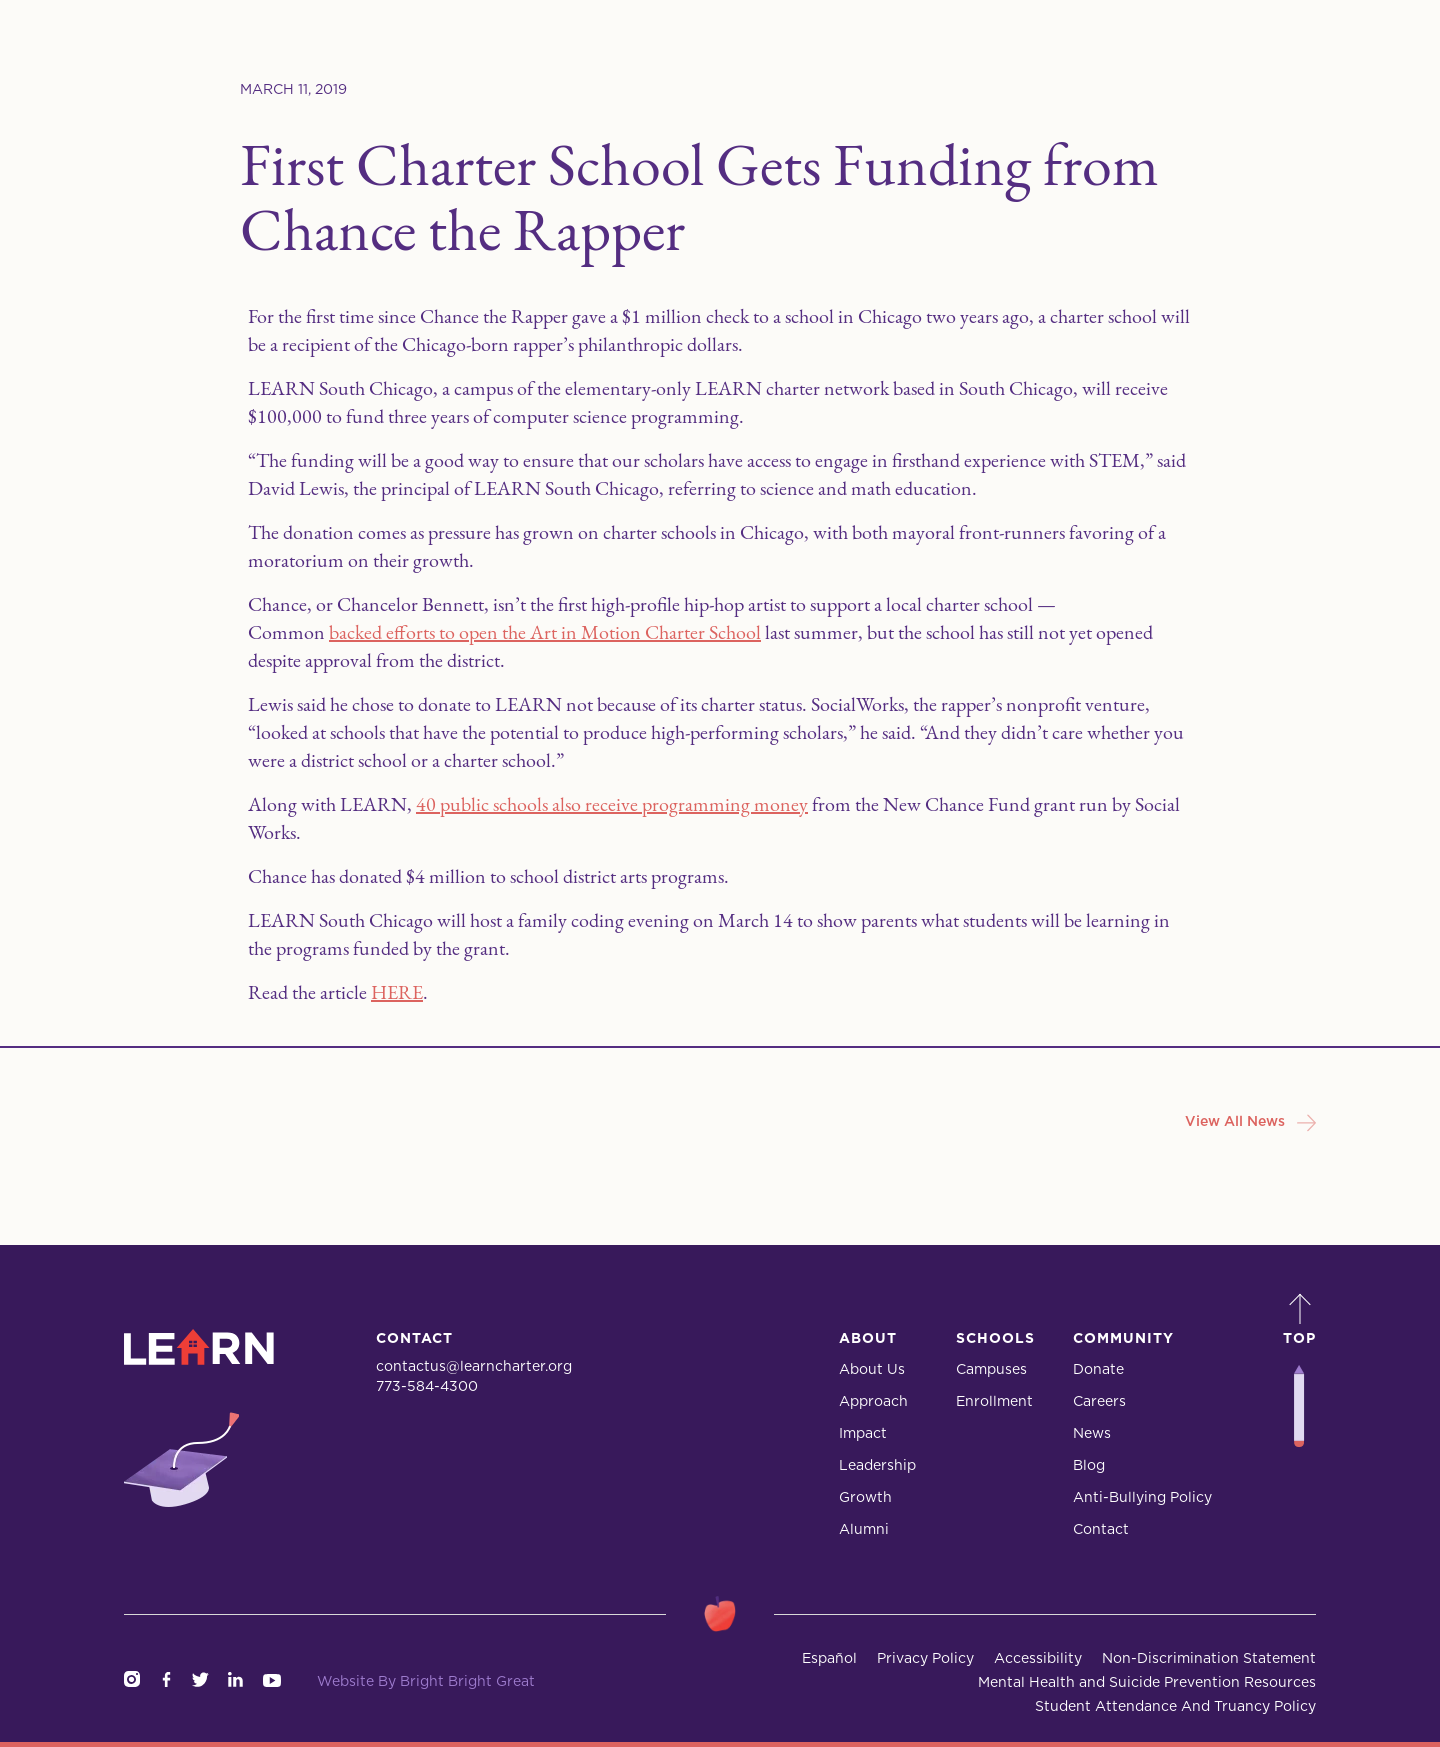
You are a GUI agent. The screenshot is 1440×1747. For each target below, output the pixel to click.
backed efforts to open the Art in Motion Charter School (545, 632)
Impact (863, 1434)
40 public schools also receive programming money (612, 804)
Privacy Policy (925, 1659)
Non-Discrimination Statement (1209, 1659)
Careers (1099, 1402)
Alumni (864, 1530)
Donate (1098, 1370)
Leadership (877, 1466)
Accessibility (1038, 1659)
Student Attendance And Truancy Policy (1175, 1707)
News (1092, 1434)
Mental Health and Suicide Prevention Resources (1147, 1683)
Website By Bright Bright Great (426, 1682)
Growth (865, 1498)
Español (829, 1659)
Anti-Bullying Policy (1142, 1498)
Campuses (991, 1370)
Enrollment (994, 1402)
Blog (1089, 1466)
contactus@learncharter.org (474, 1367)
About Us (872, 1370)
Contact (1101, 1530)
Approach (873, 1402)
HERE (397, 992)
